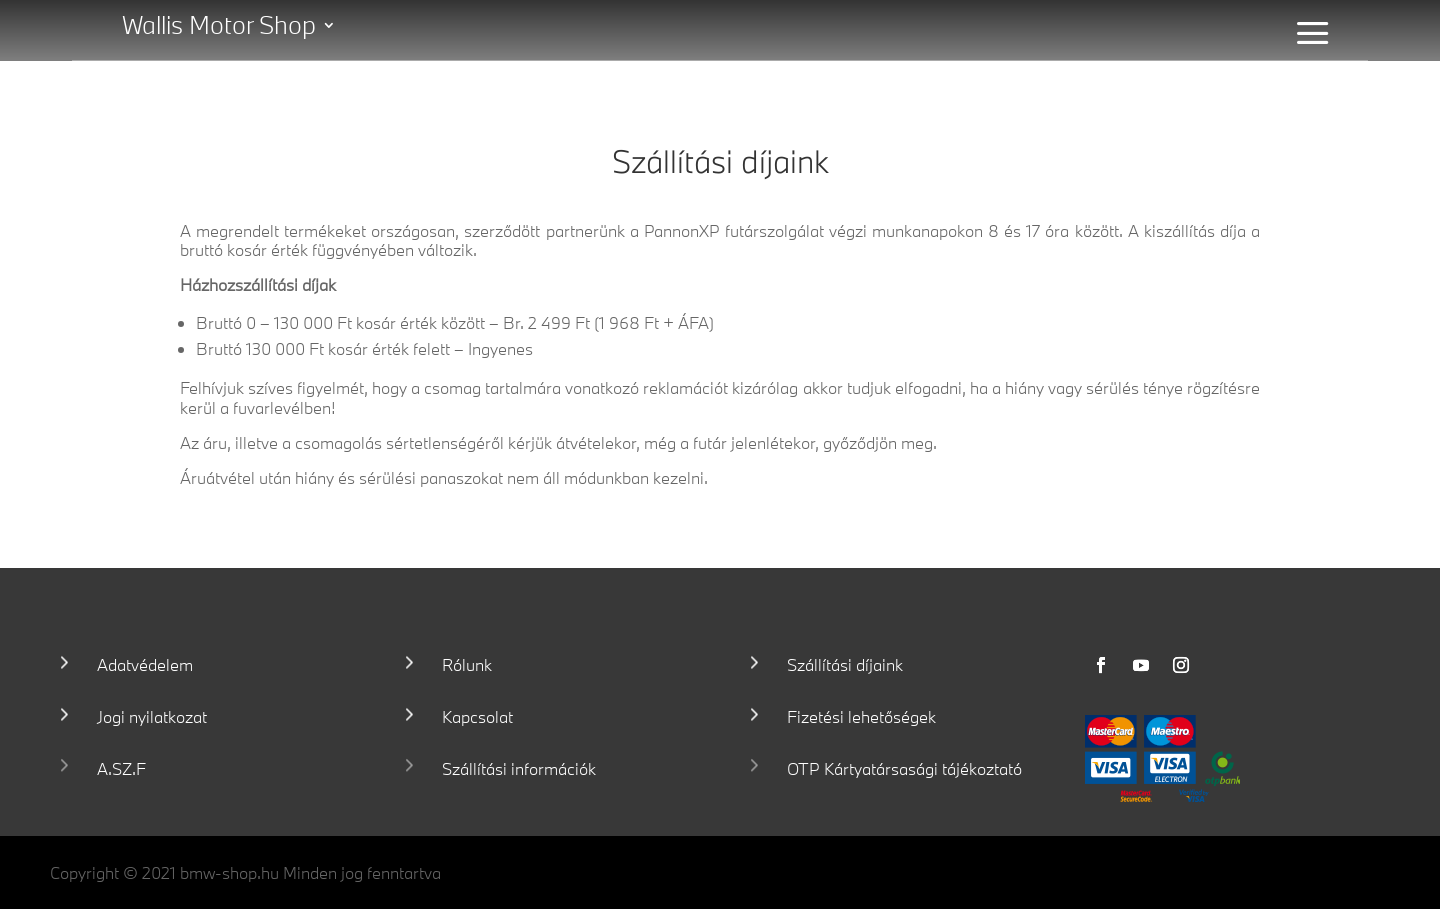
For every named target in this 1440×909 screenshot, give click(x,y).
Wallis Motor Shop (219, 29)
